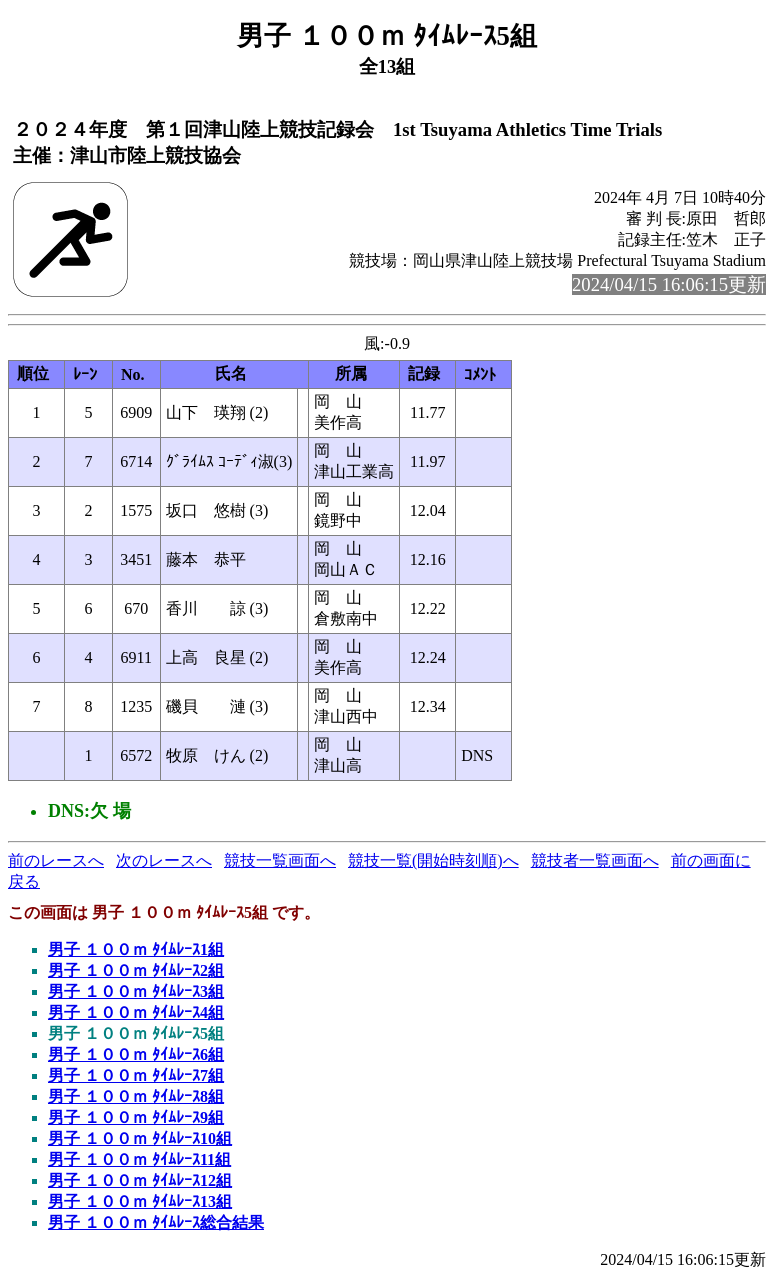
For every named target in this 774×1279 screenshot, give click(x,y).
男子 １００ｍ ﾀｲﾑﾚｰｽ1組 (136, 949)
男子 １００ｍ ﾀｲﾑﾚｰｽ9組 (136, 1117)
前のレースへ (56, 860)
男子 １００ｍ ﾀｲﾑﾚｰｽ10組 (140, 1138)
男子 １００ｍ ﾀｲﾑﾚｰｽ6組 (136, 1054)
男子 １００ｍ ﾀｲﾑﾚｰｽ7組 (136, 1075)
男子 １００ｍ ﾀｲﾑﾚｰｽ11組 (139, 1159)
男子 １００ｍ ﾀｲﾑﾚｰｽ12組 (140, 1180)
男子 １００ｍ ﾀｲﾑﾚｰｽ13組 (140, 1201)
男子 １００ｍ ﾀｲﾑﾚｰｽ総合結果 (156, 1222)
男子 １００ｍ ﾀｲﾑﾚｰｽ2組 (136, 970)
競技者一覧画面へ (595, 860)
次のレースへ (164, 860)
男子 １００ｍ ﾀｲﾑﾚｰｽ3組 (136, 991)
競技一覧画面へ (280, 860)
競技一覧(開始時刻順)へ (433, 860)
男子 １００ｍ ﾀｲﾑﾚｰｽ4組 (136, 1012)
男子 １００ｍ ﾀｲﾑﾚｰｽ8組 (136, 1096)
